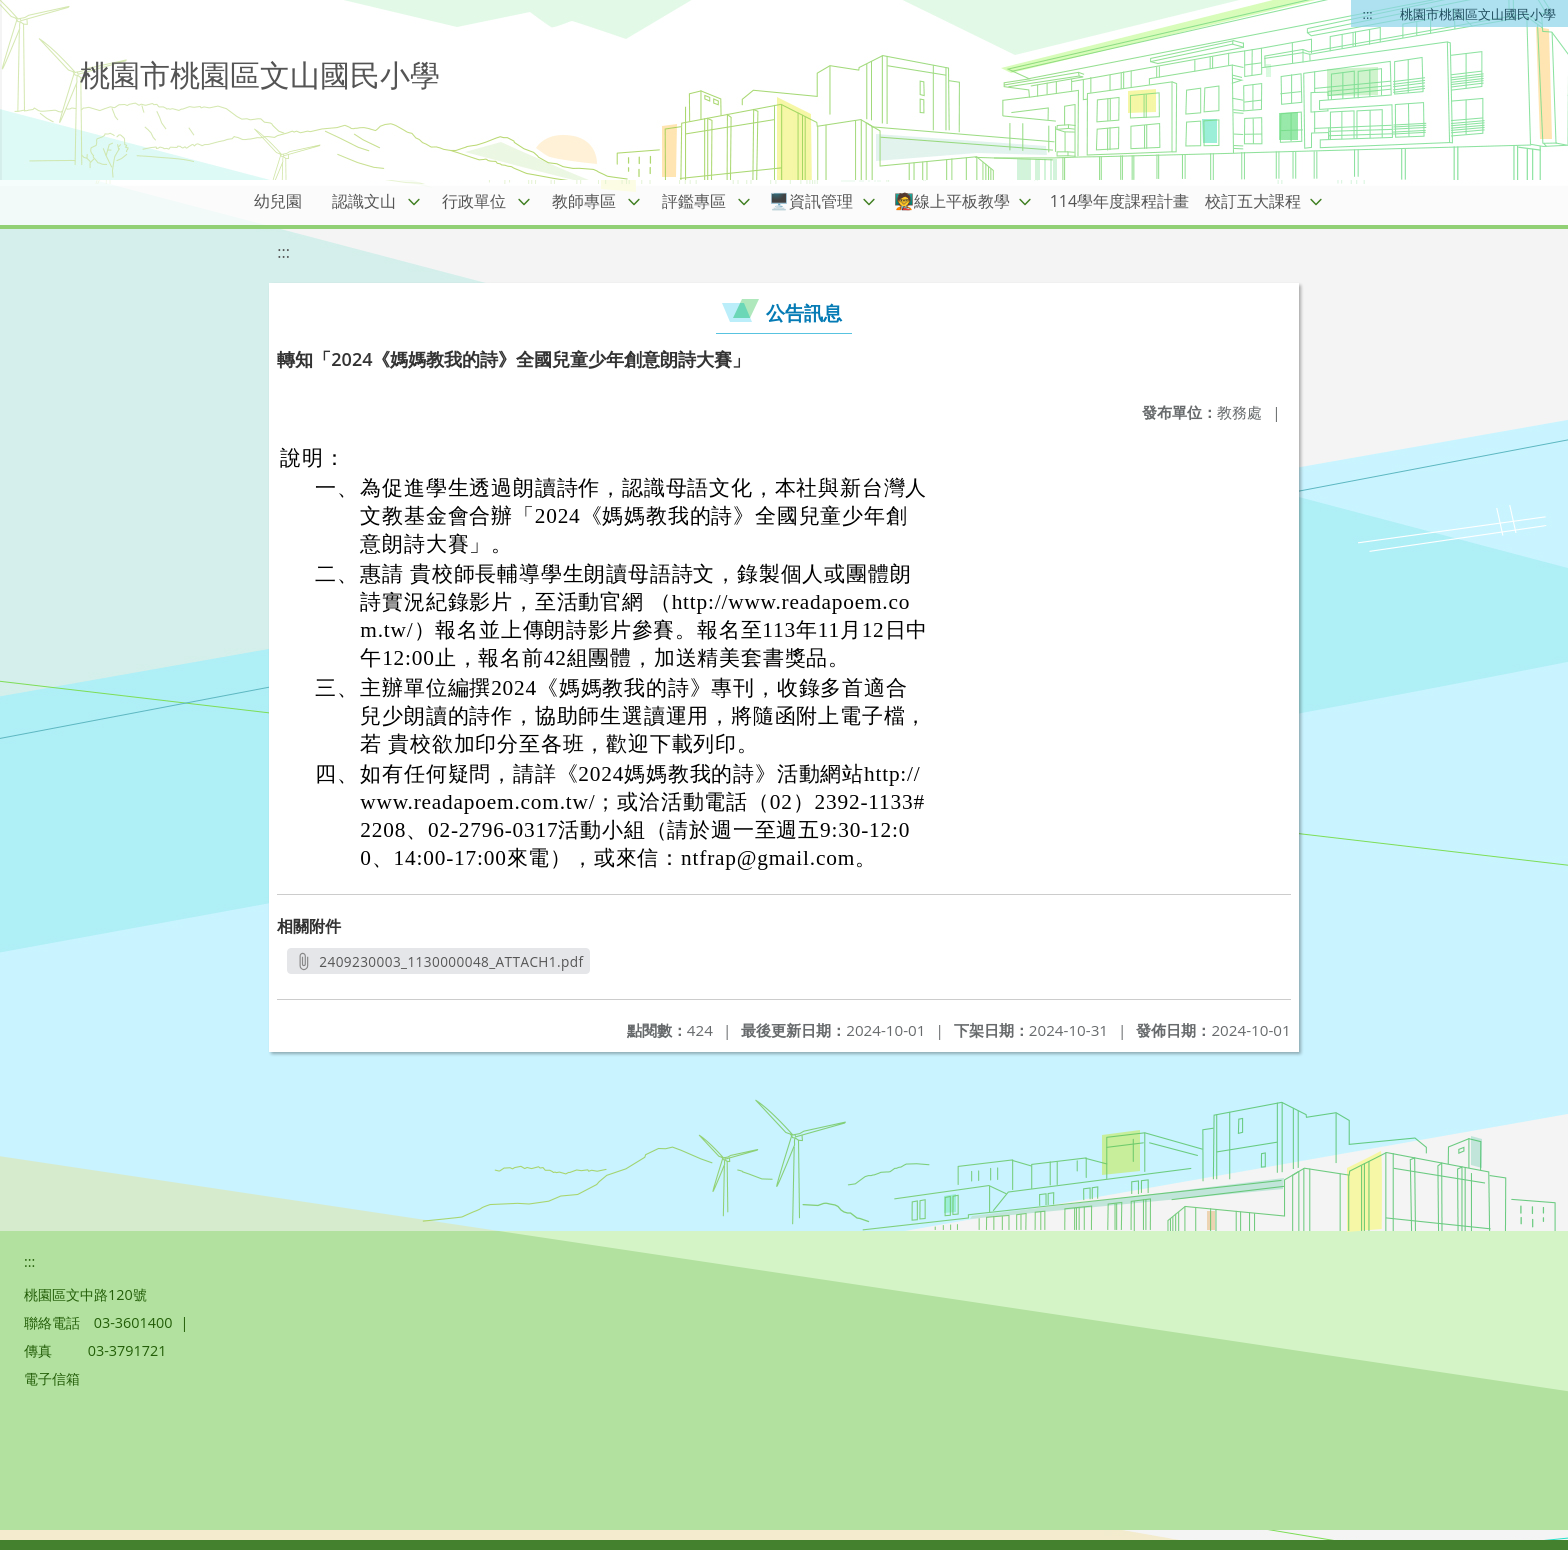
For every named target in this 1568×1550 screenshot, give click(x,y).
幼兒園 (278, 201)
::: (1368, 14)
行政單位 (474, 201)
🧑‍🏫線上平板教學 (952, 201)
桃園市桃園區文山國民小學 (1478, 14)
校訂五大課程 (1253, 201)
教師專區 (584, 201)
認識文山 (364, 201)
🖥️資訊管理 (811, 201)
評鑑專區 (694, 201)
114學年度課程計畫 (1119, 201)
